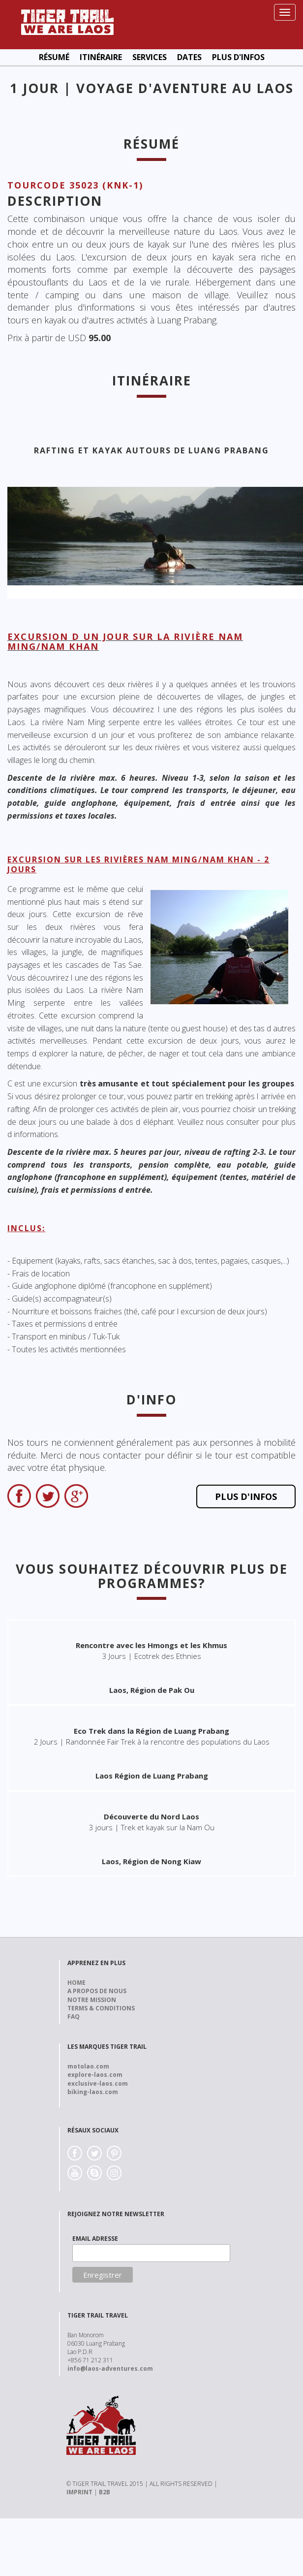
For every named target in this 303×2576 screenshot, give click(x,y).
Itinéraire (101, 57)
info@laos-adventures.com (110, 2368)
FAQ (73, 2016)
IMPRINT (79, 2492)
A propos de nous (96, 1991)
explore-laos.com (94, 2074)
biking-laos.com (92, 2092)
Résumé (54, 57)
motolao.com (88, 2066)
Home (76, 1982)
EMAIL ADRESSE (95, 2238)
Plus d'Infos (238, 57)
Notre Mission (91, 2000)
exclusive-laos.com (97, 2083)
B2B (104, 2492)
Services (149, 57)
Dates (189, 57)
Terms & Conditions (101, 2008)
